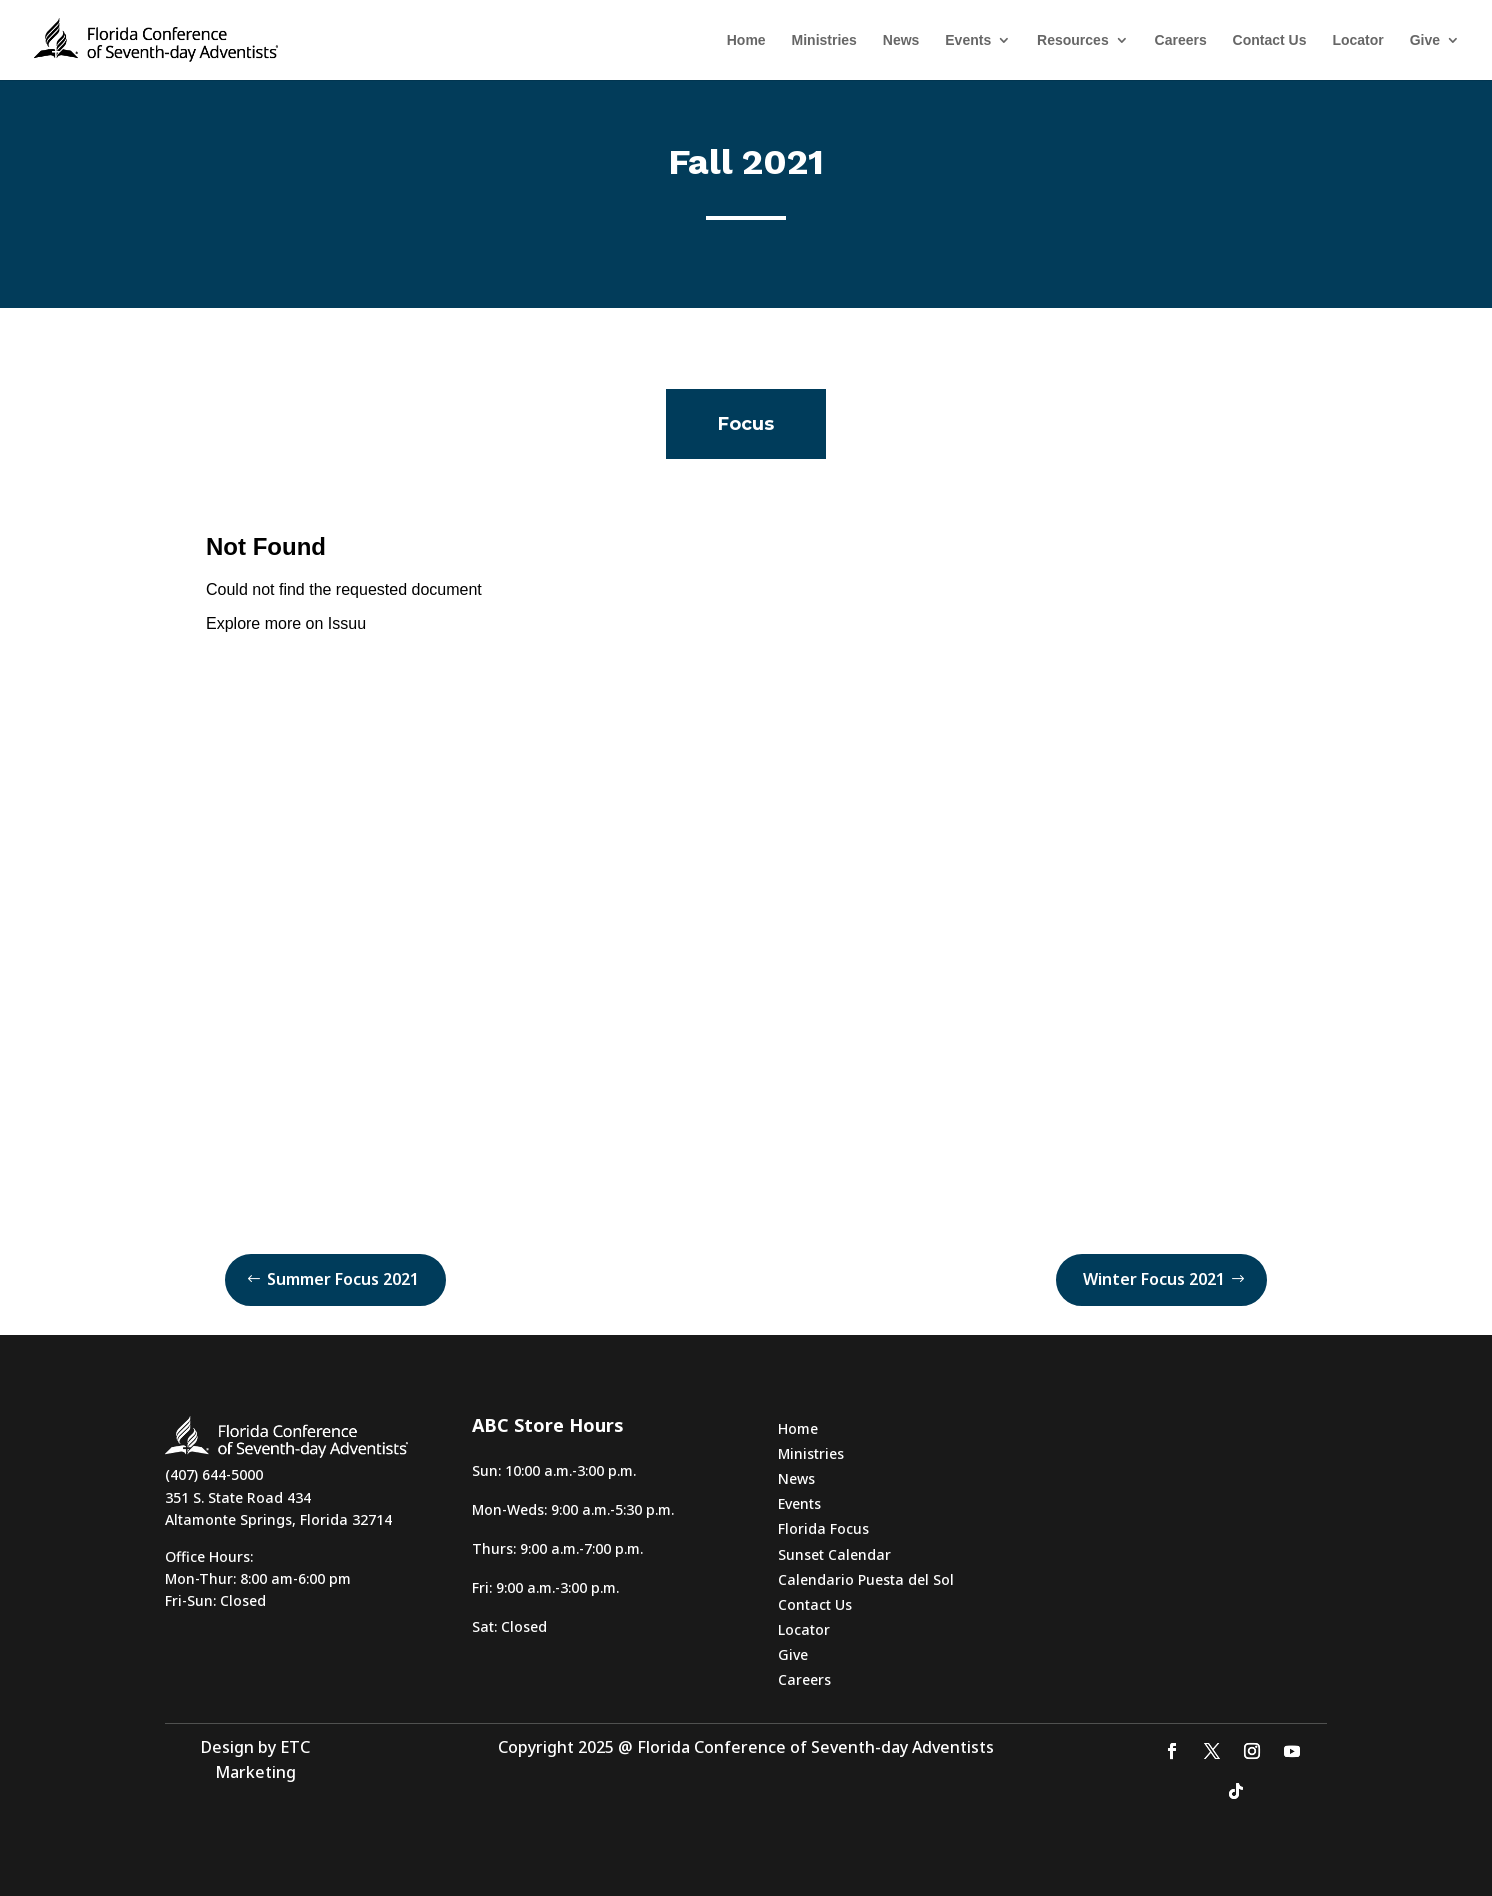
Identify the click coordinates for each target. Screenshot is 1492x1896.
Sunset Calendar (834, 1554)
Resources (1073, 40)
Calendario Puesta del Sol (866, 1579)
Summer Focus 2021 (343, 1279)
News (901, 40)
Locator (1357, 40)
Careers (1181, 40)
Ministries (824, 40)
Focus (746, 424)
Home (746, 40)
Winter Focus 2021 (1154, 1279)
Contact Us (1270, 40)
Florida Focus (823, 1528)
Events (968, 40)
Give (1425, 40)
